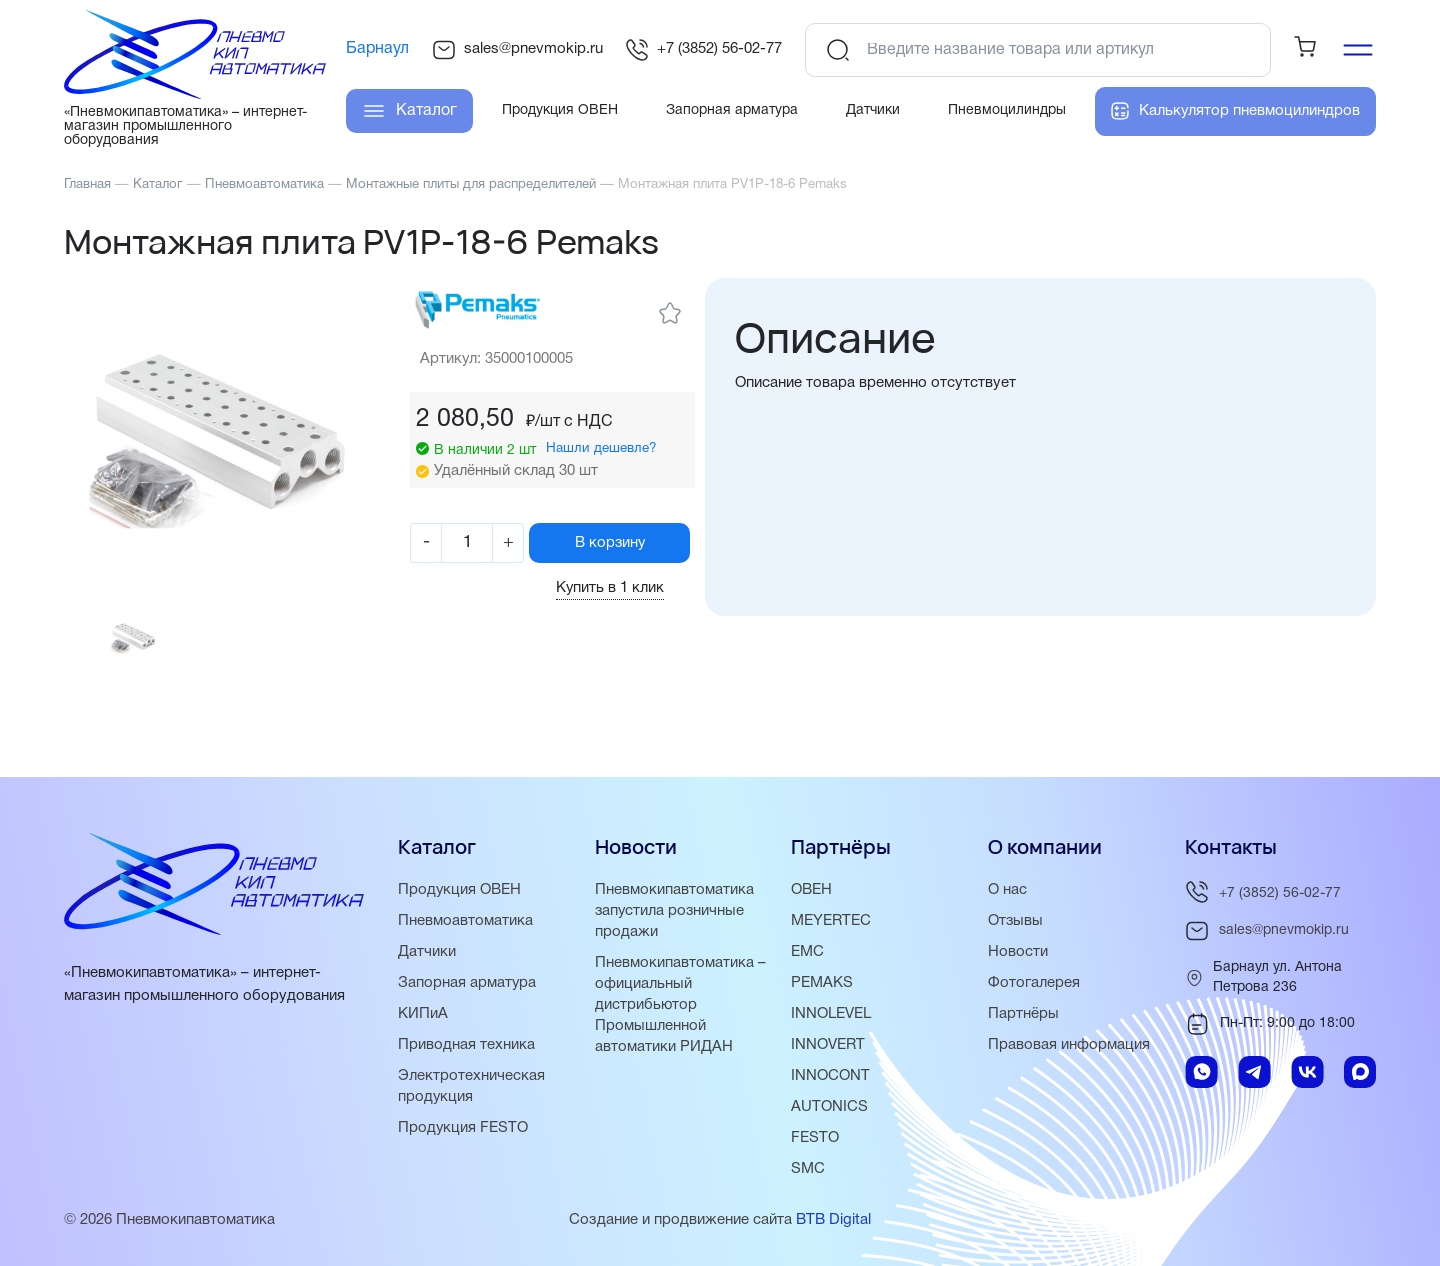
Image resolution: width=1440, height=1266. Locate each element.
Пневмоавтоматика (465, 928)
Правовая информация (1069, 1052)
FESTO (815, 1145)
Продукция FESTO (463, 1135)
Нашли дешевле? (606, 448)
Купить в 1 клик (617, 588)
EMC (807, 959)
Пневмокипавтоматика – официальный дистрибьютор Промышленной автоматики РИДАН (680, 1012)
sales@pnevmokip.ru (517, 50)
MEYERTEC (831, 928)
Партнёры (1023, 1021)
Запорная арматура (467, 990)
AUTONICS (829, 1114)
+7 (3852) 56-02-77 (703, 50)
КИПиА (423, 1021)
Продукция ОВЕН (460, 897)
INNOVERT (828, 1052)
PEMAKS (822, 990)
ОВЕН (811, 897)
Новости (1018, 959)
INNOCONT (830, 1083)
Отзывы (1016, 928)
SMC (808, 1176)
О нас (1007, 897)
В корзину (617, 542)
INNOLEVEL (831, 1021)
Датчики (427, 959)
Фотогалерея (1034, 990)
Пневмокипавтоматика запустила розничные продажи (674, 918)
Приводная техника (466, 1052)
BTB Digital (833, 1227)
